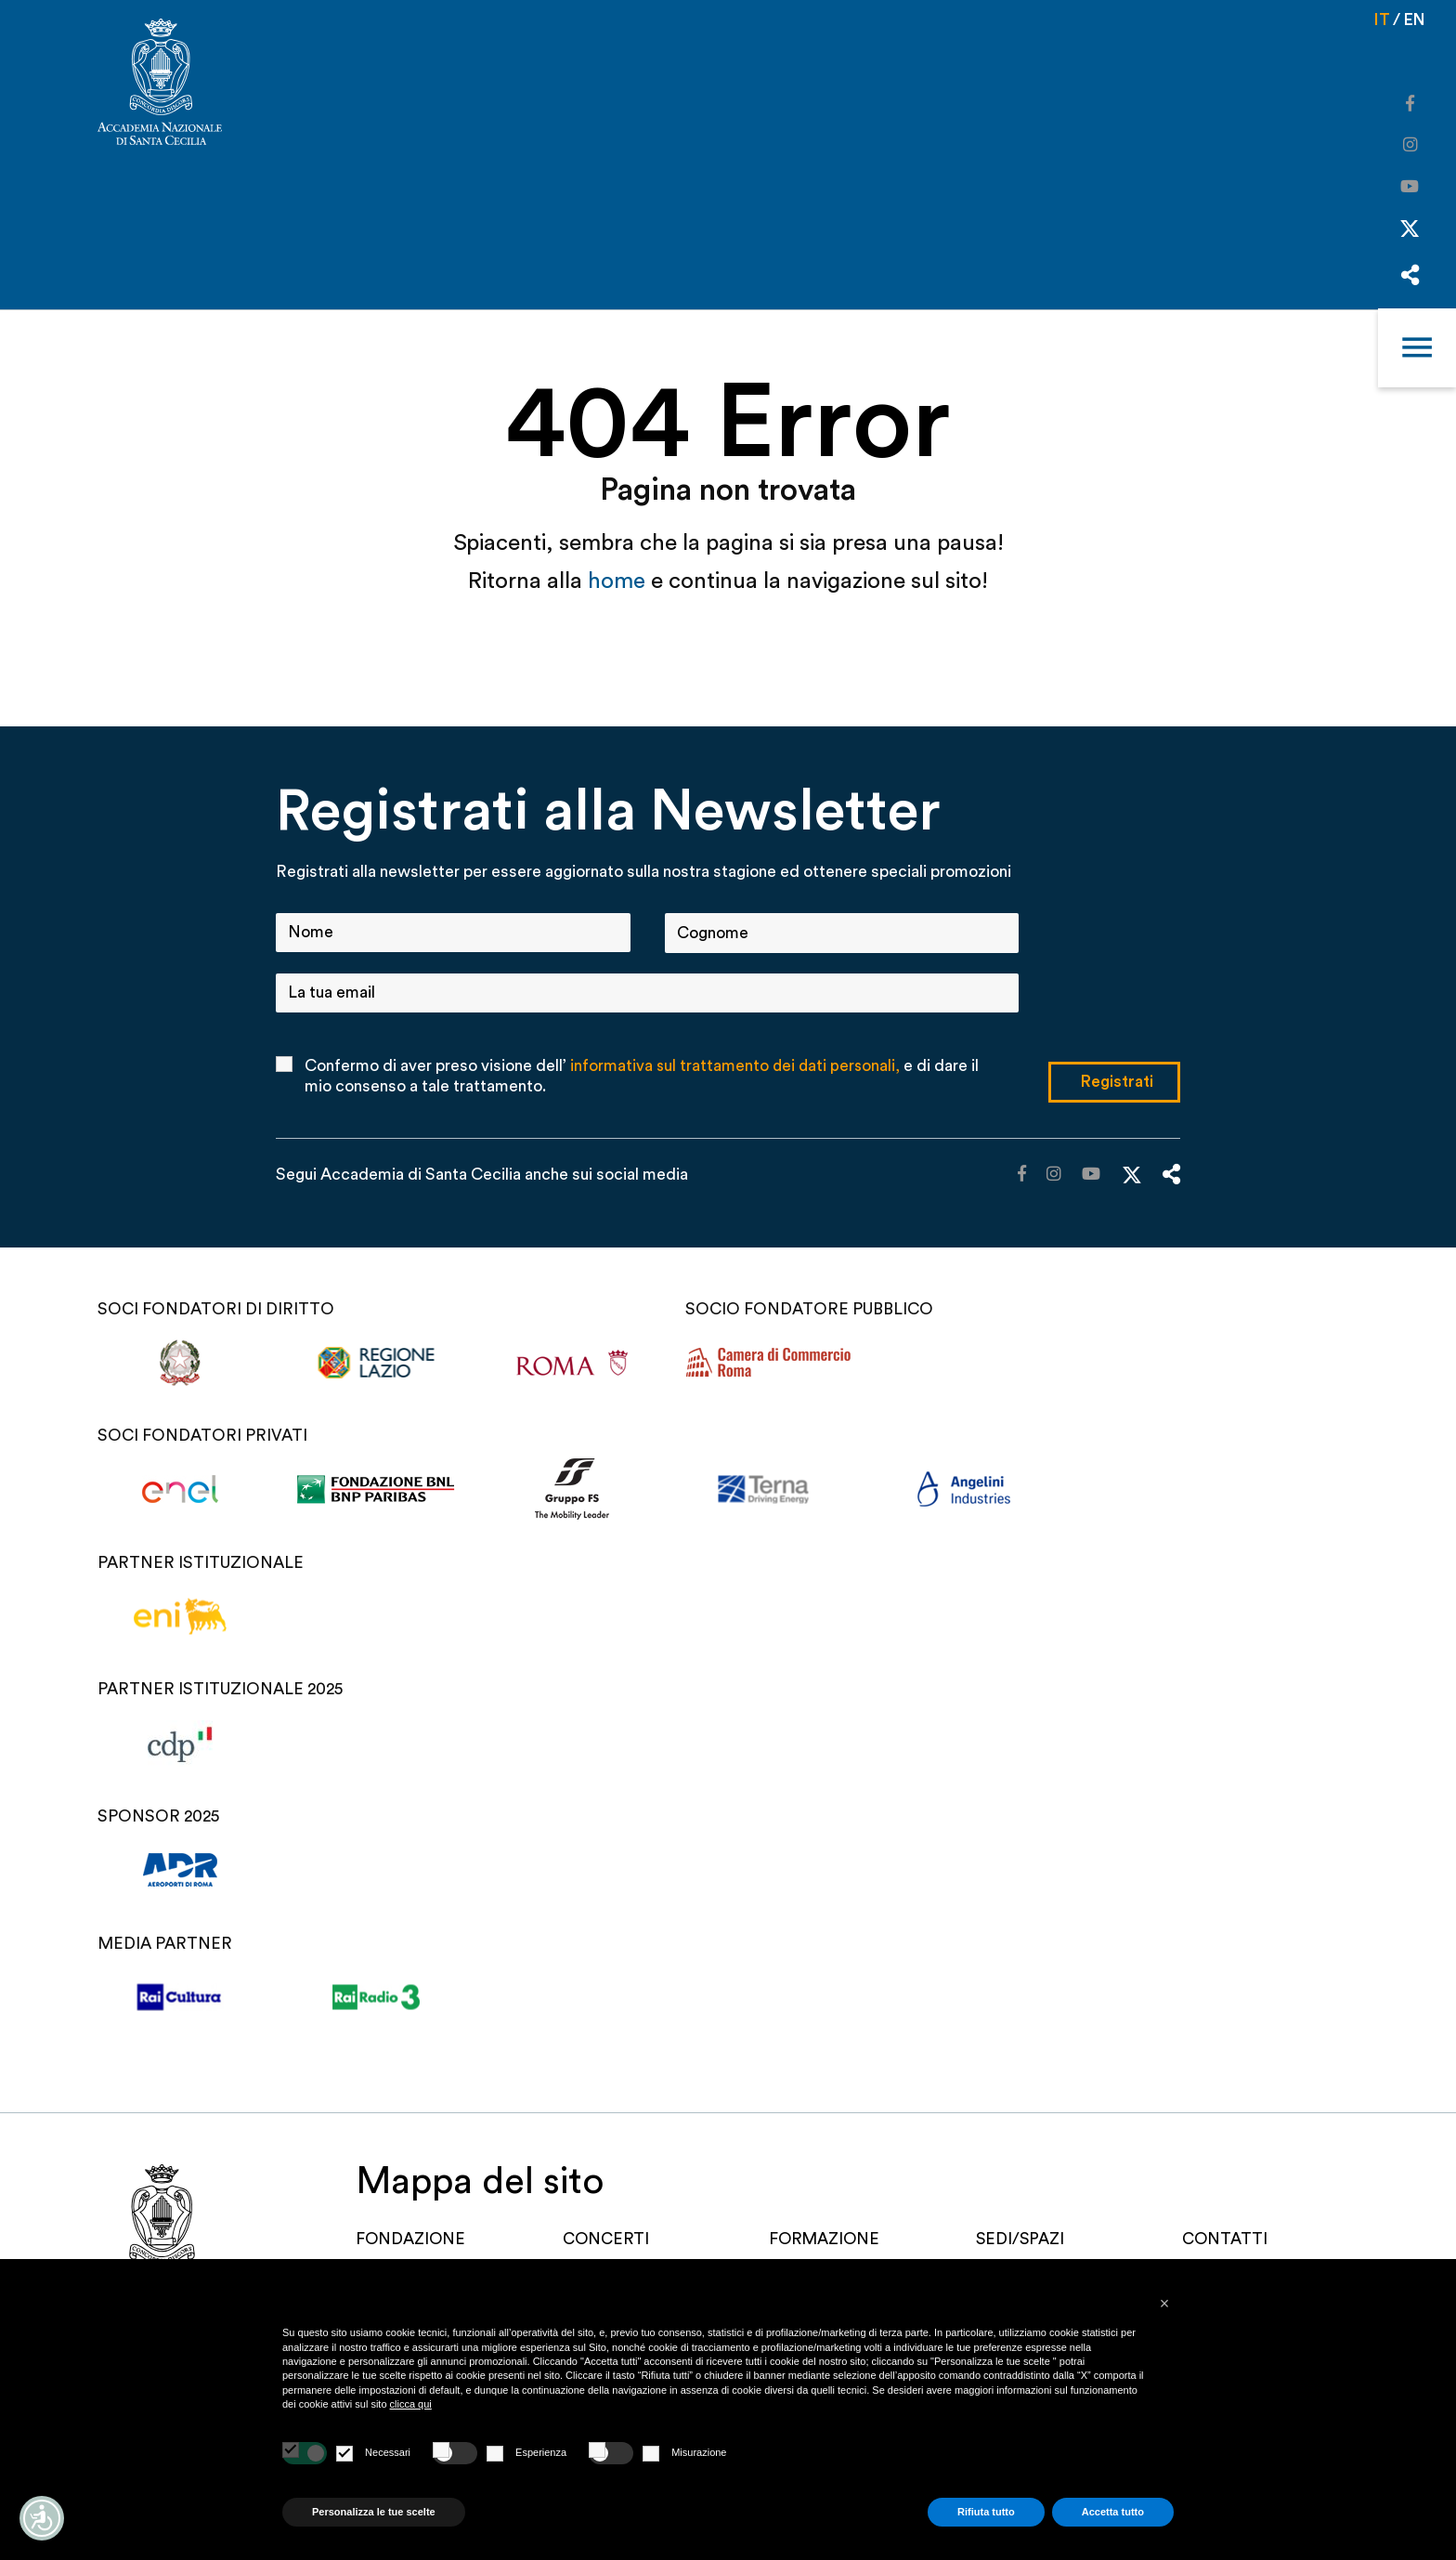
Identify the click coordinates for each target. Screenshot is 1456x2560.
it (1380, 20)
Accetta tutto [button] (1113, 2511)
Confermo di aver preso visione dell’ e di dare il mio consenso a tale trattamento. (643, 1076)
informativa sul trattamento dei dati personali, (737, 1066)
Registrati (1117, 1081)
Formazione (830, 2238)
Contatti (1227, 2238)
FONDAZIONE (418, 2238)
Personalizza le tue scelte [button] (374, 2511)
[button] (1164, 2303)
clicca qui (411, 2404)
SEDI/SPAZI (1023, 2238)
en (1413, 20)
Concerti (611, 2238)
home (619, 581)
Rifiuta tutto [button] (986, 2511)
